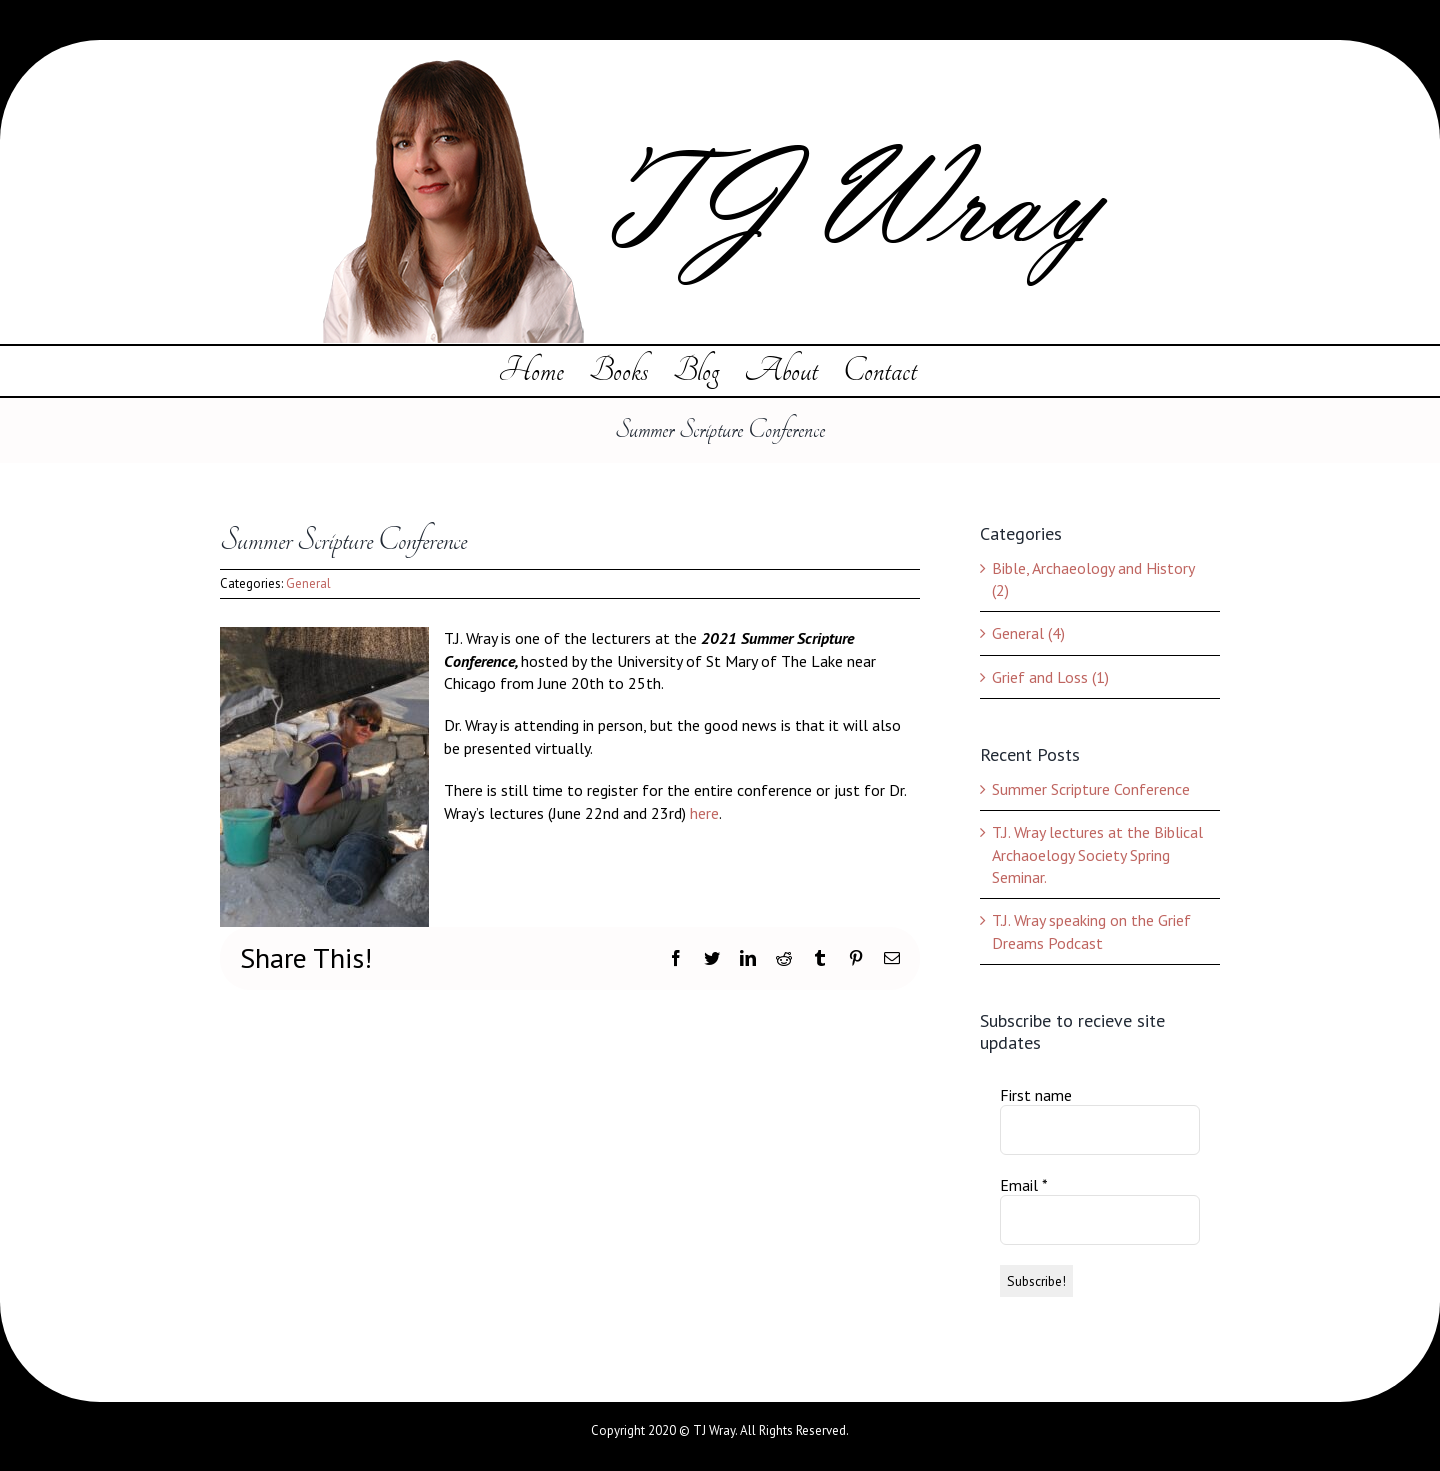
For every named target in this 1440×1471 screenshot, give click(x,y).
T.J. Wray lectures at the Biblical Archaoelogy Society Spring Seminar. (1097, 854)
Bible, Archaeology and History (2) (1093, 579)
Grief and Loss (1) (1050, 677)
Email (1024, 1185)
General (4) (1028, 633)
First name (1036, 1095)
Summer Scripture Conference (1091, 789)
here (704, 813)
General (308, 583)
